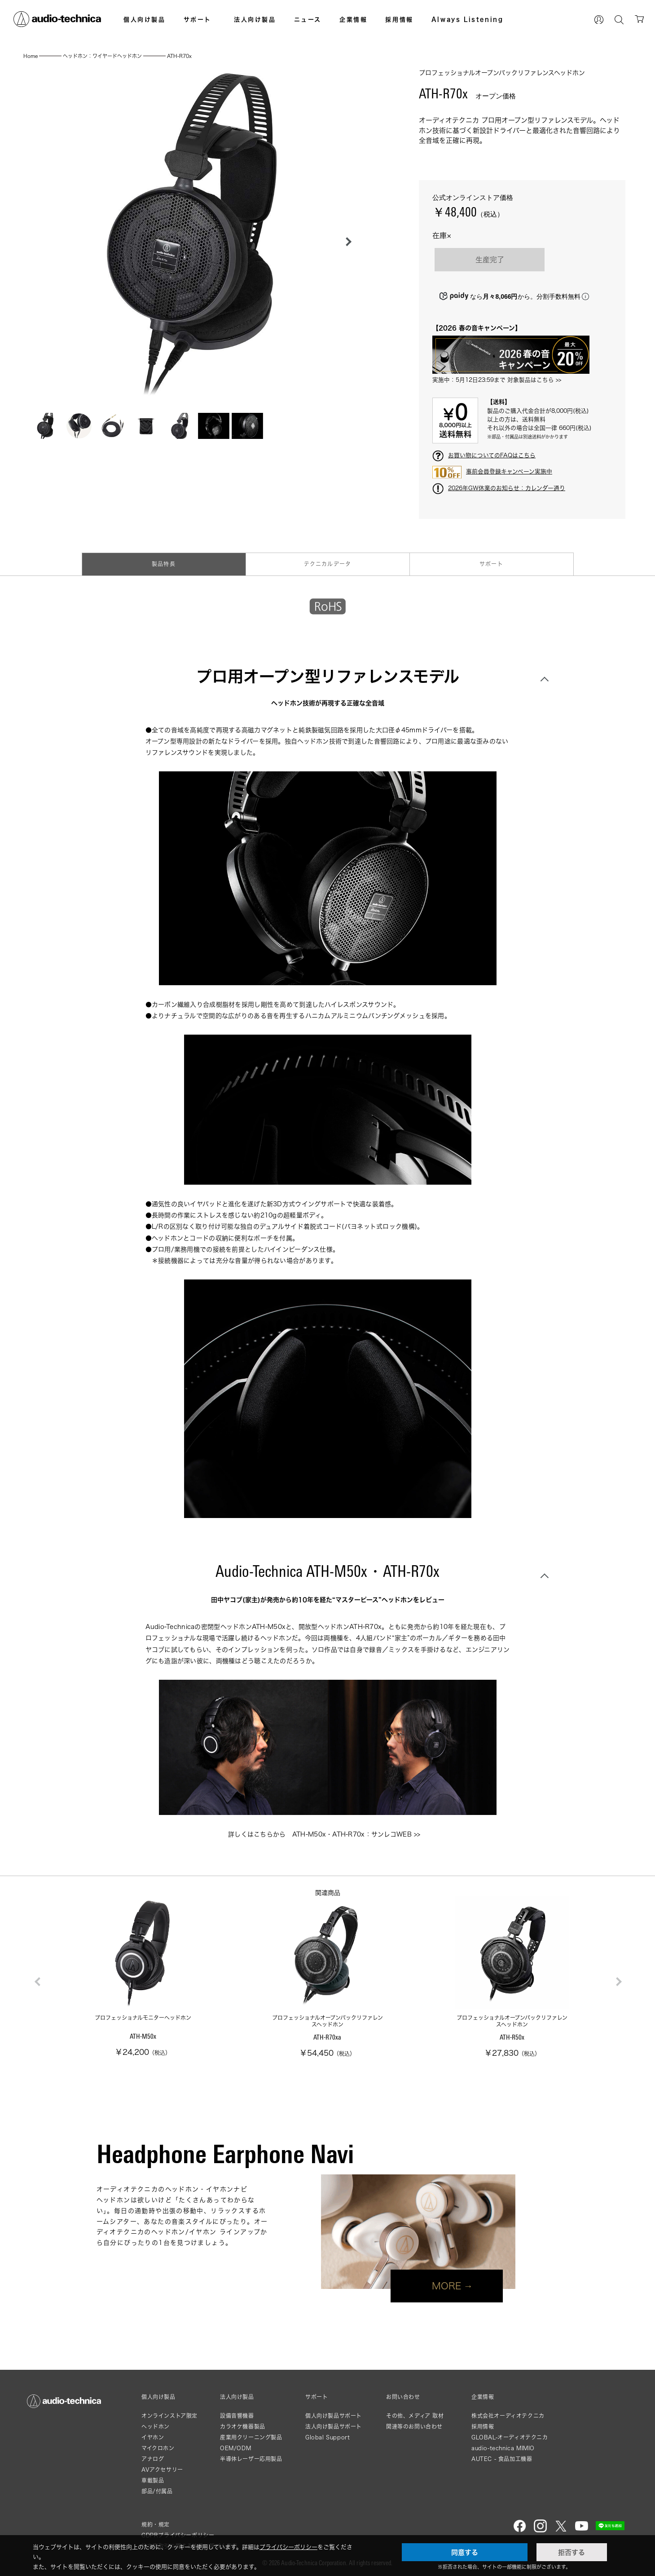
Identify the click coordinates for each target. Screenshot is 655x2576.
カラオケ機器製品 (242, 2426)
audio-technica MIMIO (503, 2448)
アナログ (152, 2459)
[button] (346, 241)
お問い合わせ (403, 2397)
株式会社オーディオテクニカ (508, 2415)
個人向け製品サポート (333, 2415)
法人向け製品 (255, 19)
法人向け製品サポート (333, 2426)
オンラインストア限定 (169, 2415)
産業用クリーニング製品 (251, 2437)
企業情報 (353, 19)
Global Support (327, 2437)
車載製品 (152, 2480)
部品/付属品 (157, 2491)
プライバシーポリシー (288, 2546)
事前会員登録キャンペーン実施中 (509, 471)
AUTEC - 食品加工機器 (501, 2459)
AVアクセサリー (162, 2469)
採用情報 (399, 19)
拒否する (571, 2552)
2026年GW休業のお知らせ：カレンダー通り (506, 487)
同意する (464, 2552)
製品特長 (164, 564)
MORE (447, 2286)
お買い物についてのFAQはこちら (492, 455)
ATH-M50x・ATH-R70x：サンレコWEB (352, 1834)
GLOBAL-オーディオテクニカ (509, 2437)
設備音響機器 (237, 2415)
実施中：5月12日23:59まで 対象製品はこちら (493, 379)
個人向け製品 (144, 19)
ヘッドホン (155, 2426)
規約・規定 (155, 2524)
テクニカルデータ (328, 564)
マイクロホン (158, 2448)
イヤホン (152, 2437)
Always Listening (467, 19)
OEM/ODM (235, 2448)
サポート (197, 19)
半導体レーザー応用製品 (251, 2459)
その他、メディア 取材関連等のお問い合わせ (415, 2421)
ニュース (307, 19)
